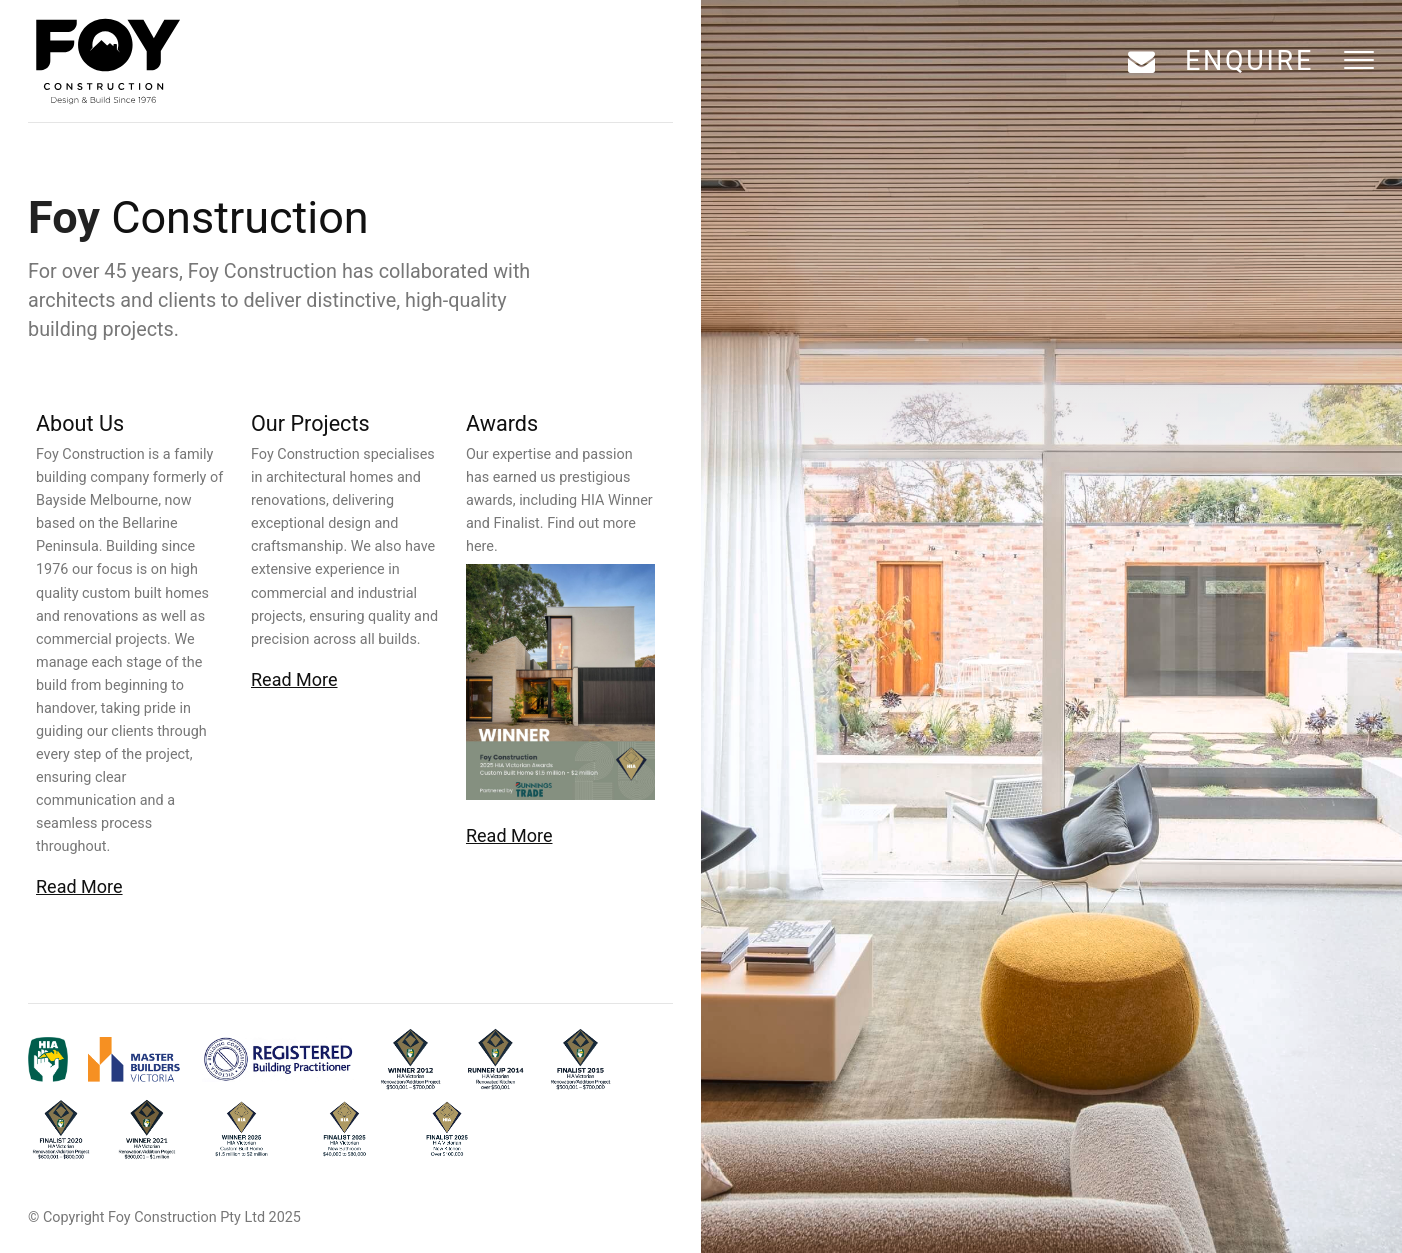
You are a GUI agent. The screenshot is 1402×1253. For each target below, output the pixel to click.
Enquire (1249, 61)
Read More (79, 886)
